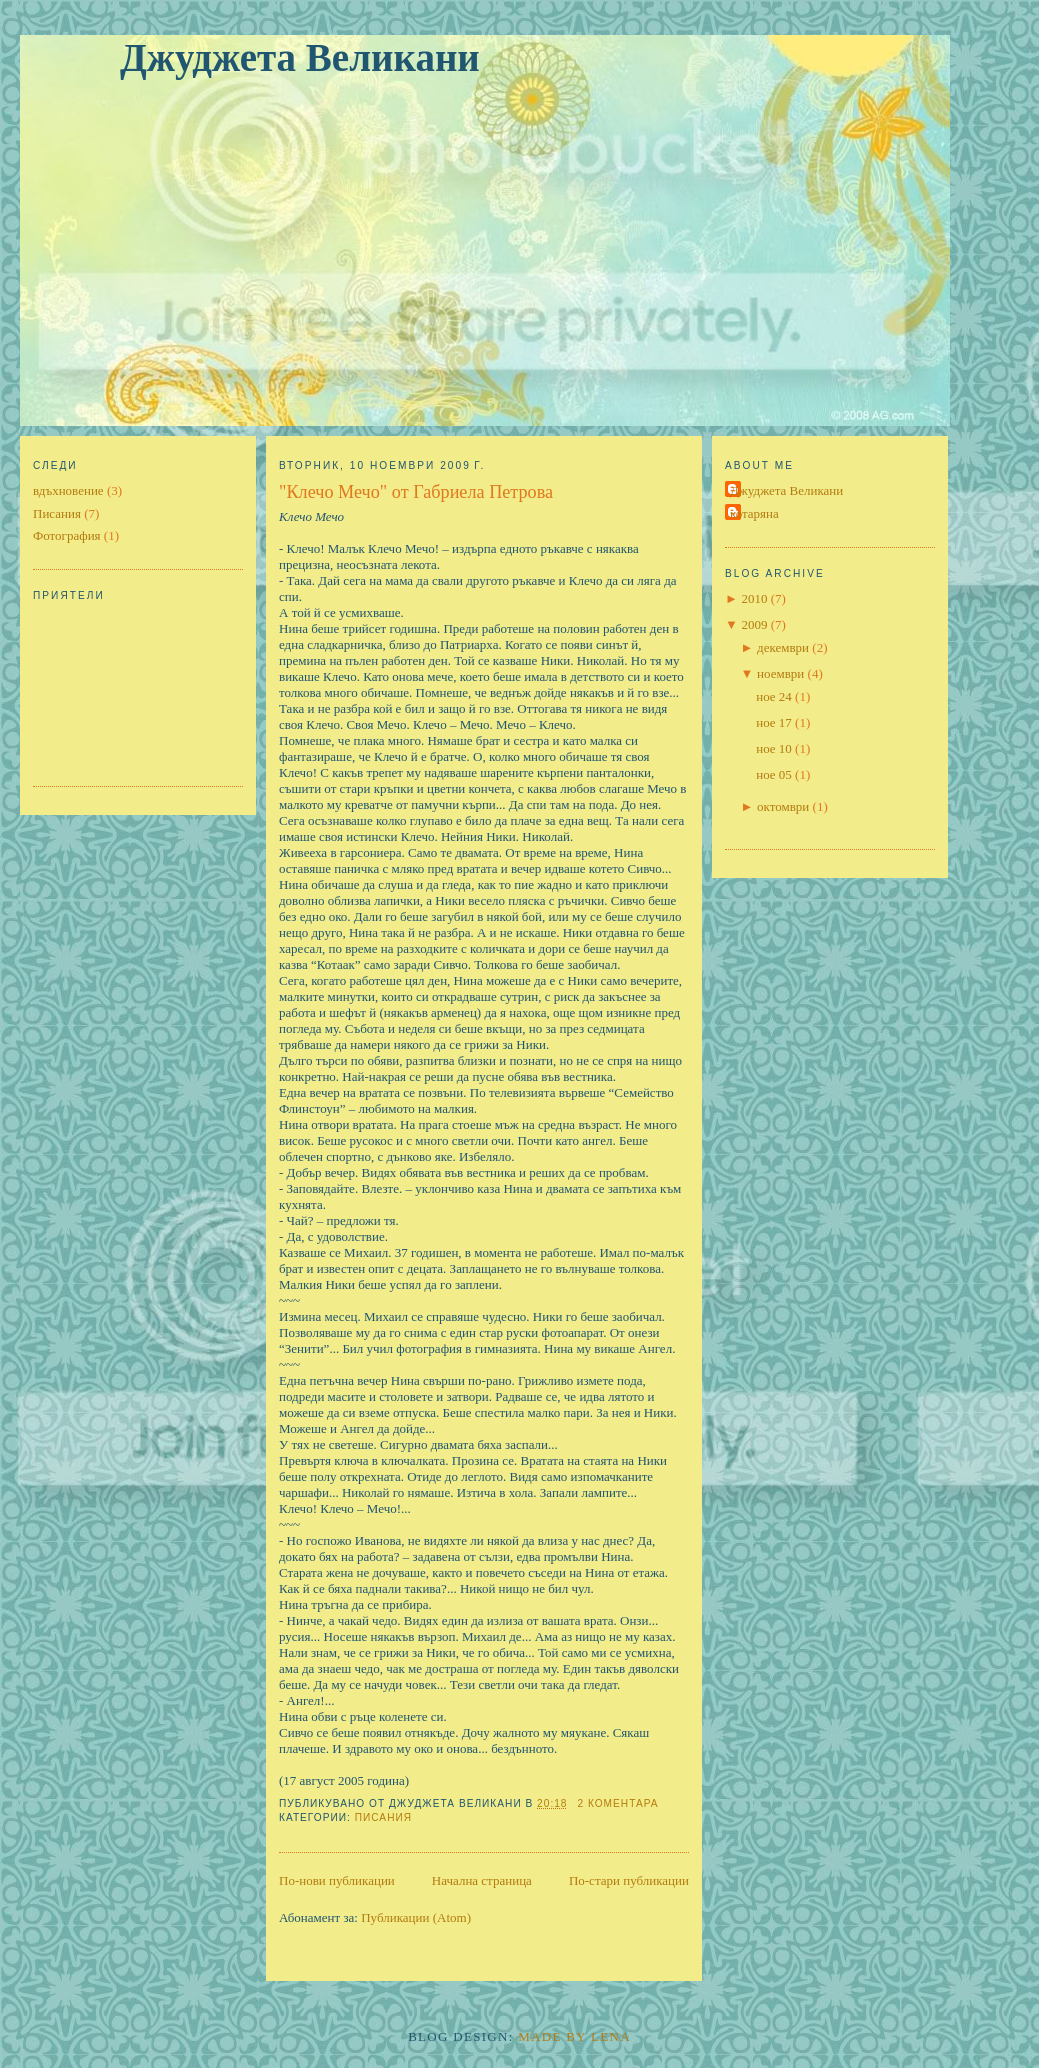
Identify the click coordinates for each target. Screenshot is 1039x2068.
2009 (754, 624)
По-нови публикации (337, 1880)
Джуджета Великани (300, 57)
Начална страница (482, 1880)
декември (783, 647)
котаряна (754, 513)
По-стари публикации (629, 1880)
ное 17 (774, 722)
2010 (754, 598)
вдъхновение (68, 490)
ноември (780, 673)
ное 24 (774, 696)
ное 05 (774, 774)
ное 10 (774, 748)
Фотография (67, 535)
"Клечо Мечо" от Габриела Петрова (416, 492)
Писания (57, 513)
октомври (783, 806)
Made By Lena (574, 2036)
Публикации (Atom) (416, 1917)
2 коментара (617, 1803)
